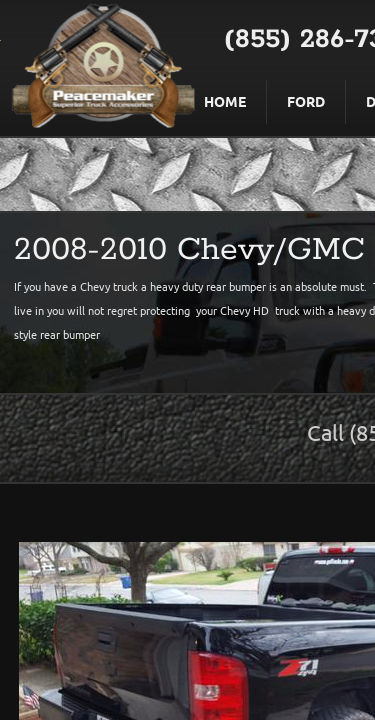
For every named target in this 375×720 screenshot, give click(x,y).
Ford (306, 101)
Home (225, 101)
